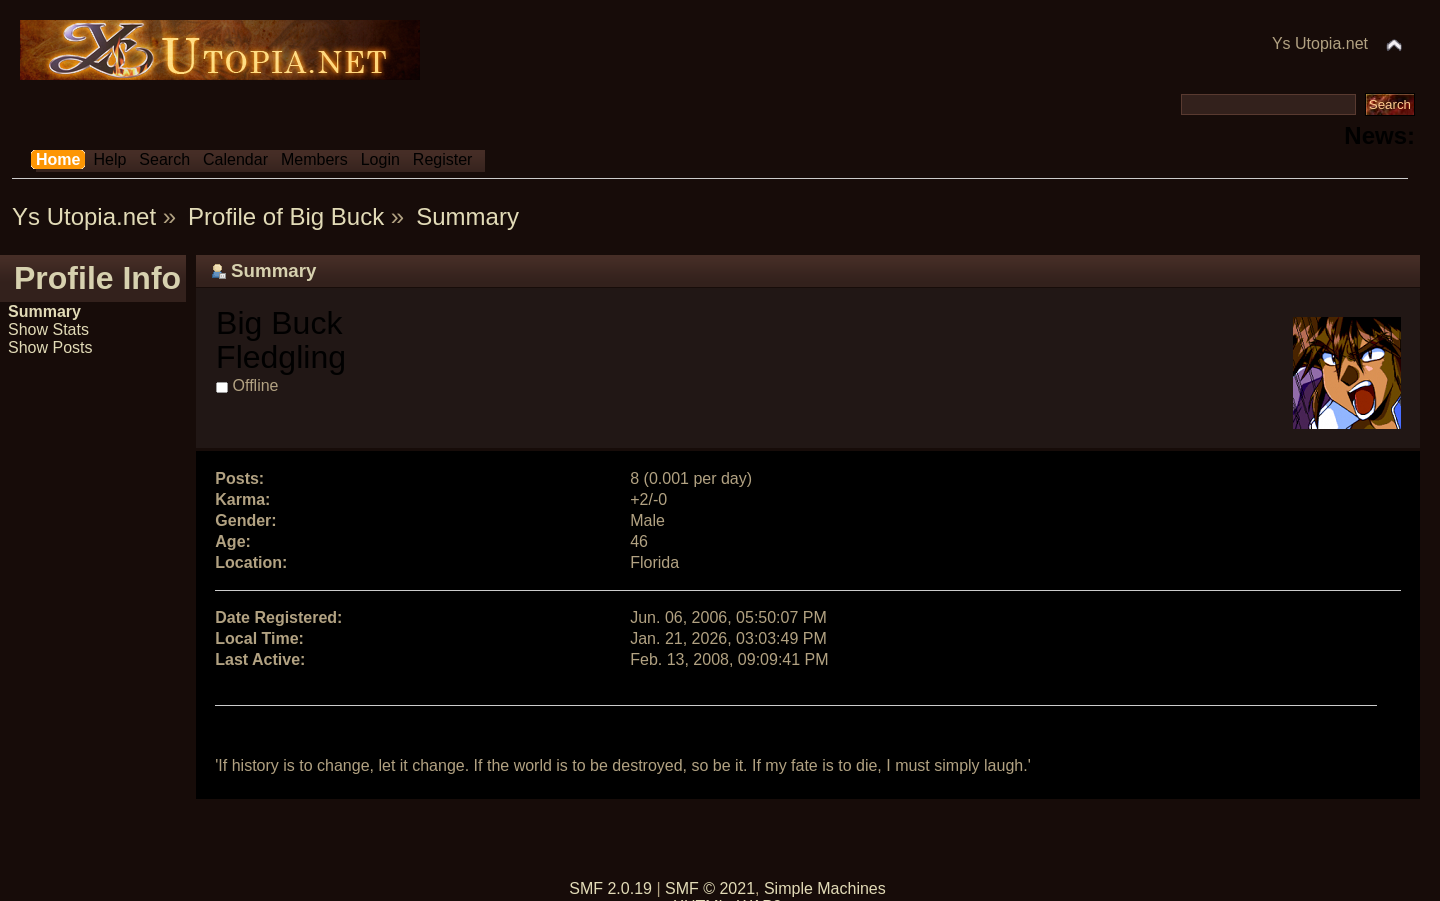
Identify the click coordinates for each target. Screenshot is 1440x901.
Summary (44, 311)
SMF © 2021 (710, 888)
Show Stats (48, 329)
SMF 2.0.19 (610, 888)
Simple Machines (825, 888)
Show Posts (50, 347)
